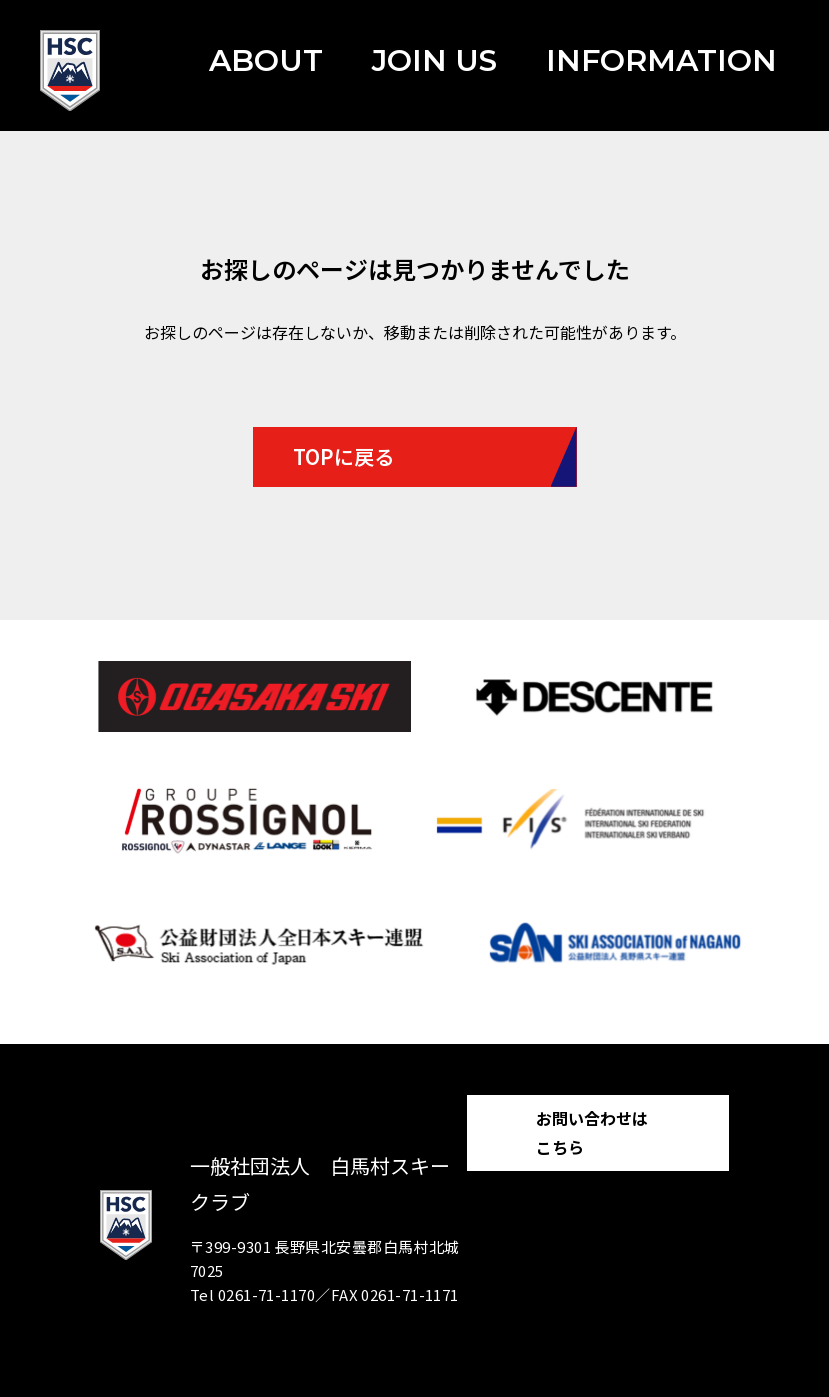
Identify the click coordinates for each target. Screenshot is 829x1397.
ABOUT (266, 60)
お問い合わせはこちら (592, 1132)
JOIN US (434, 60)
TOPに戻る (343, 456)
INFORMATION (661, 60)
